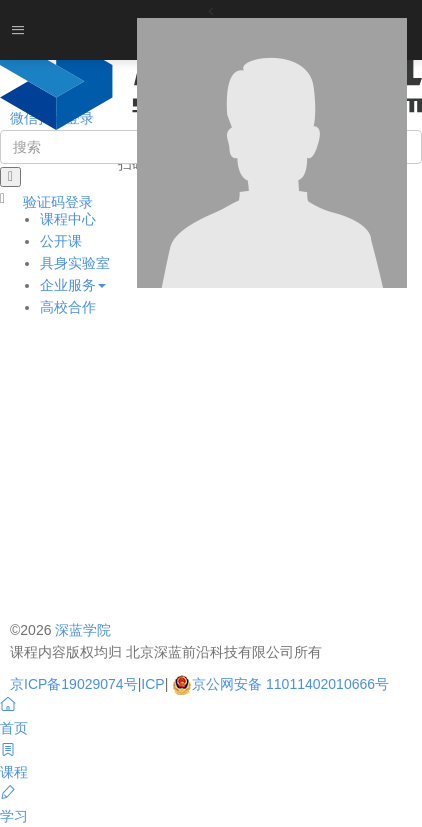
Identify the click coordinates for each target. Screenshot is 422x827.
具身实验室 (75, 263)
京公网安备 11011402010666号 (280, 684)
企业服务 (73, 285)
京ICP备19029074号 (74, 684)
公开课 (61, 241)
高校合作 (68, 307)
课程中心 (68, 219)
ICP (152, 684)
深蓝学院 (83, 630)
